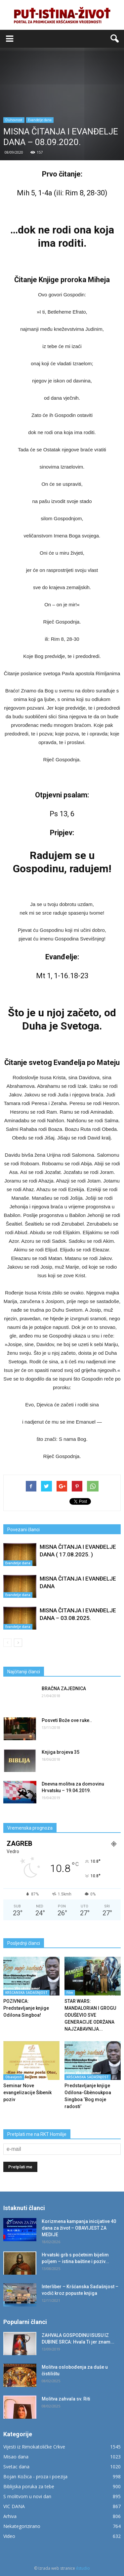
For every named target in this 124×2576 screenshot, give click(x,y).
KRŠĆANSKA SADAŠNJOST (26, 1992)
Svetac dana (16, 2466)
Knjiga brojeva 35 (60, 1752)
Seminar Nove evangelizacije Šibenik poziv (27, 2092)
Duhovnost (13, 120)
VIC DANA (14, 2506)
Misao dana (15, 2456)
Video (9, 2536)
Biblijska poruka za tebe (28, 2486)
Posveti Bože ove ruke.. (67, 1720)
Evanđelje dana (40, 120)
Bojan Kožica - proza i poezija (35, 2476)
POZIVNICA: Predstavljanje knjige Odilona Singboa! (26, 2008)
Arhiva (10, 2516)
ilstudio (83, 2568)
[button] (114, 39)
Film (69, 1992)
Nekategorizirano (21, 2526)
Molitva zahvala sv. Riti (66, 2398)
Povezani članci (23, 1529)
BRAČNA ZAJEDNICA (64, 1688)
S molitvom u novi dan (27, 2496)
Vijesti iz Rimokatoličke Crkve (34, 2447)
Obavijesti (13, 2077)
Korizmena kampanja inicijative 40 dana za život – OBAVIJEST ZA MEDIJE (79, 2228)
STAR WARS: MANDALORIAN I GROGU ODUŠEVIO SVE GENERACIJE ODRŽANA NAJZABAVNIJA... (90, 2015)
